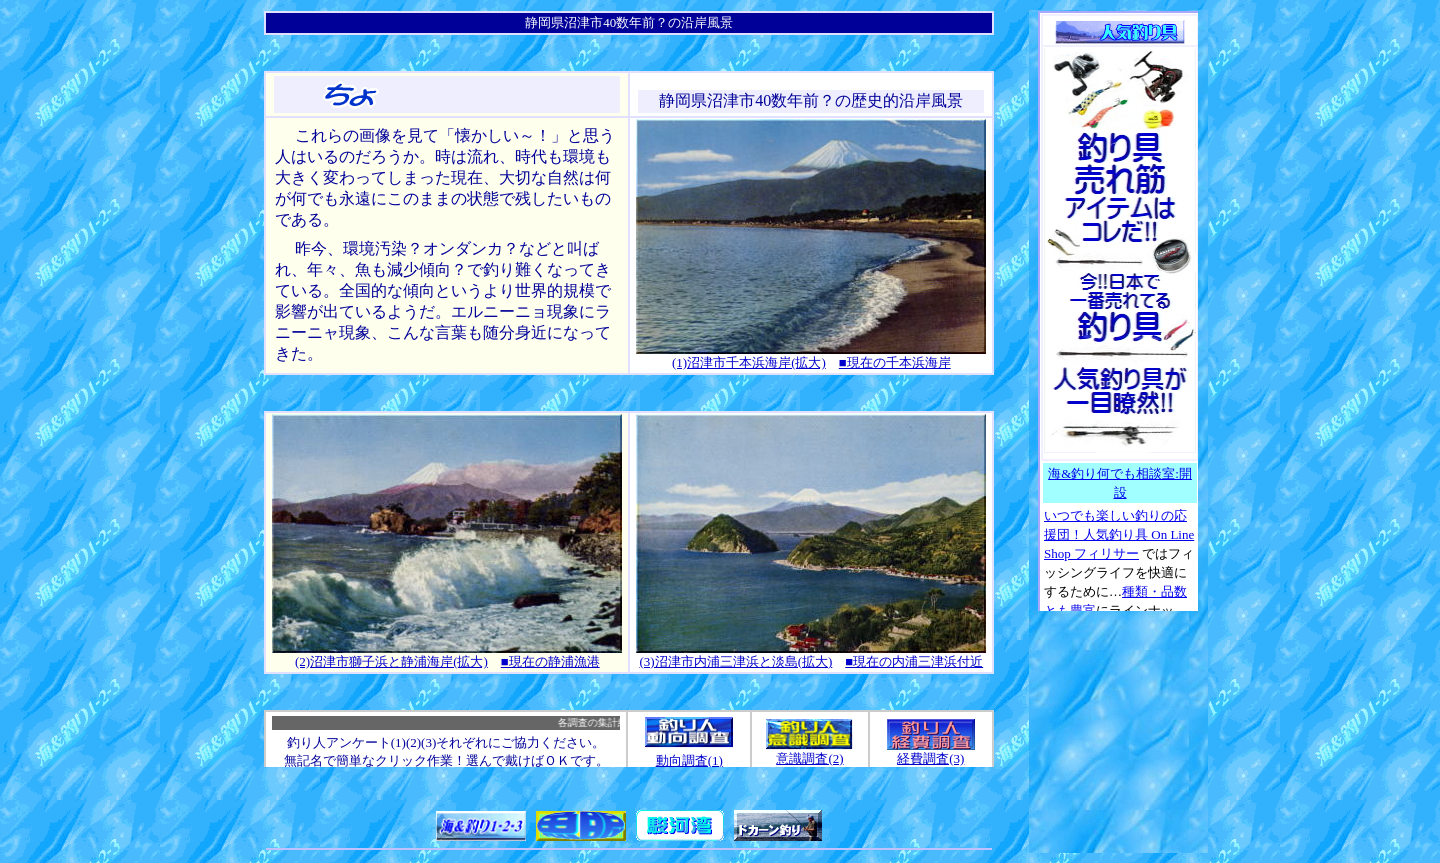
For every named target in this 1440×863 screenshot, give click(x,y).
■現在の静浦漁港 (550, 661)
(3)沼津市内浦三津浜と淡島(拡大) (735, 661)
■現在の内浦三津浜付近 (914, 661)
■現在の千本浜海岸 (895, 362)
